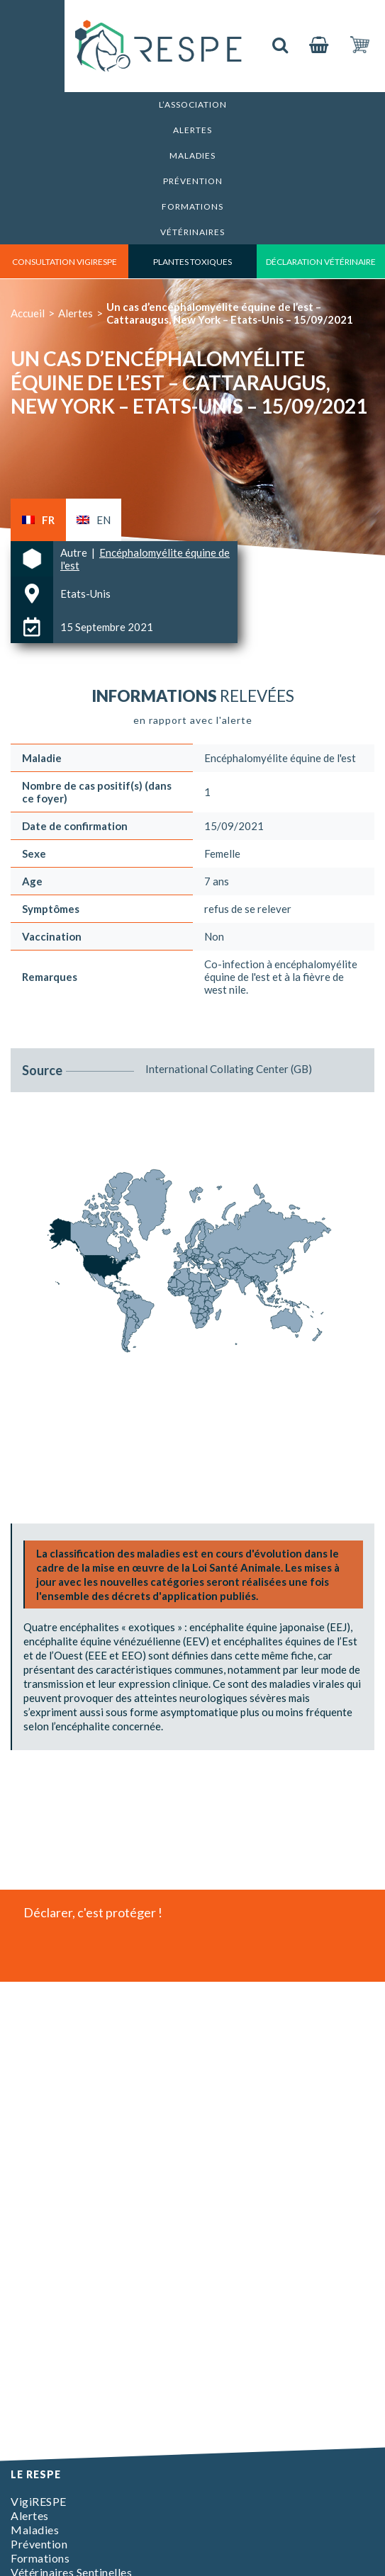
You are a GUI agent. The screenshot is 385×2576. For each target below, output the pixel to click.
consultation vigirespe (64, 261)
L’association (193, 104)
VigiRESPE (39, 2501)
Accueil (28, 313)
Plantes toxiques (192, 261)
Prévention (193, 181)
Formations (192, 206)
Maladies (192, 155)
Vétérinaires (192, 232)
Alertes (192, 130)
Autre (74, 552)
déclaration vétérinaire (321, 261)
